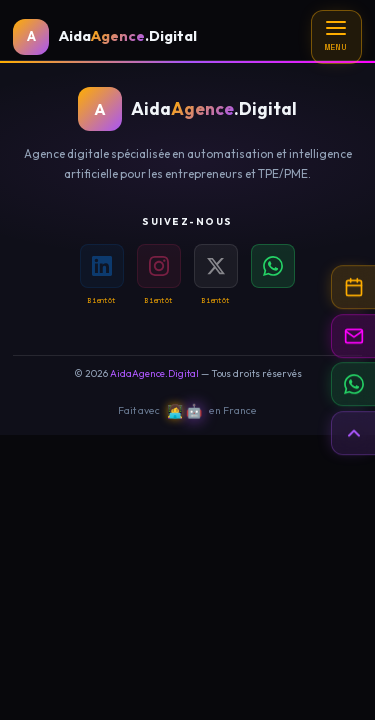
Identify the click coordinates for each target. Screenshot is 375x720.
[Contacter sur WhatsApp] (353, 384)
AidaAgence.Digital (154, 373)
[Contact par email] (353, 336)
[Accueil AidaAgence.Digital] (105, 37)
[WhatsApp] (273, 266)
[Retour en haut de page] (353, 433)
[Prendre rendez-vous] (353, 287)
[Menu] (336, 37)
